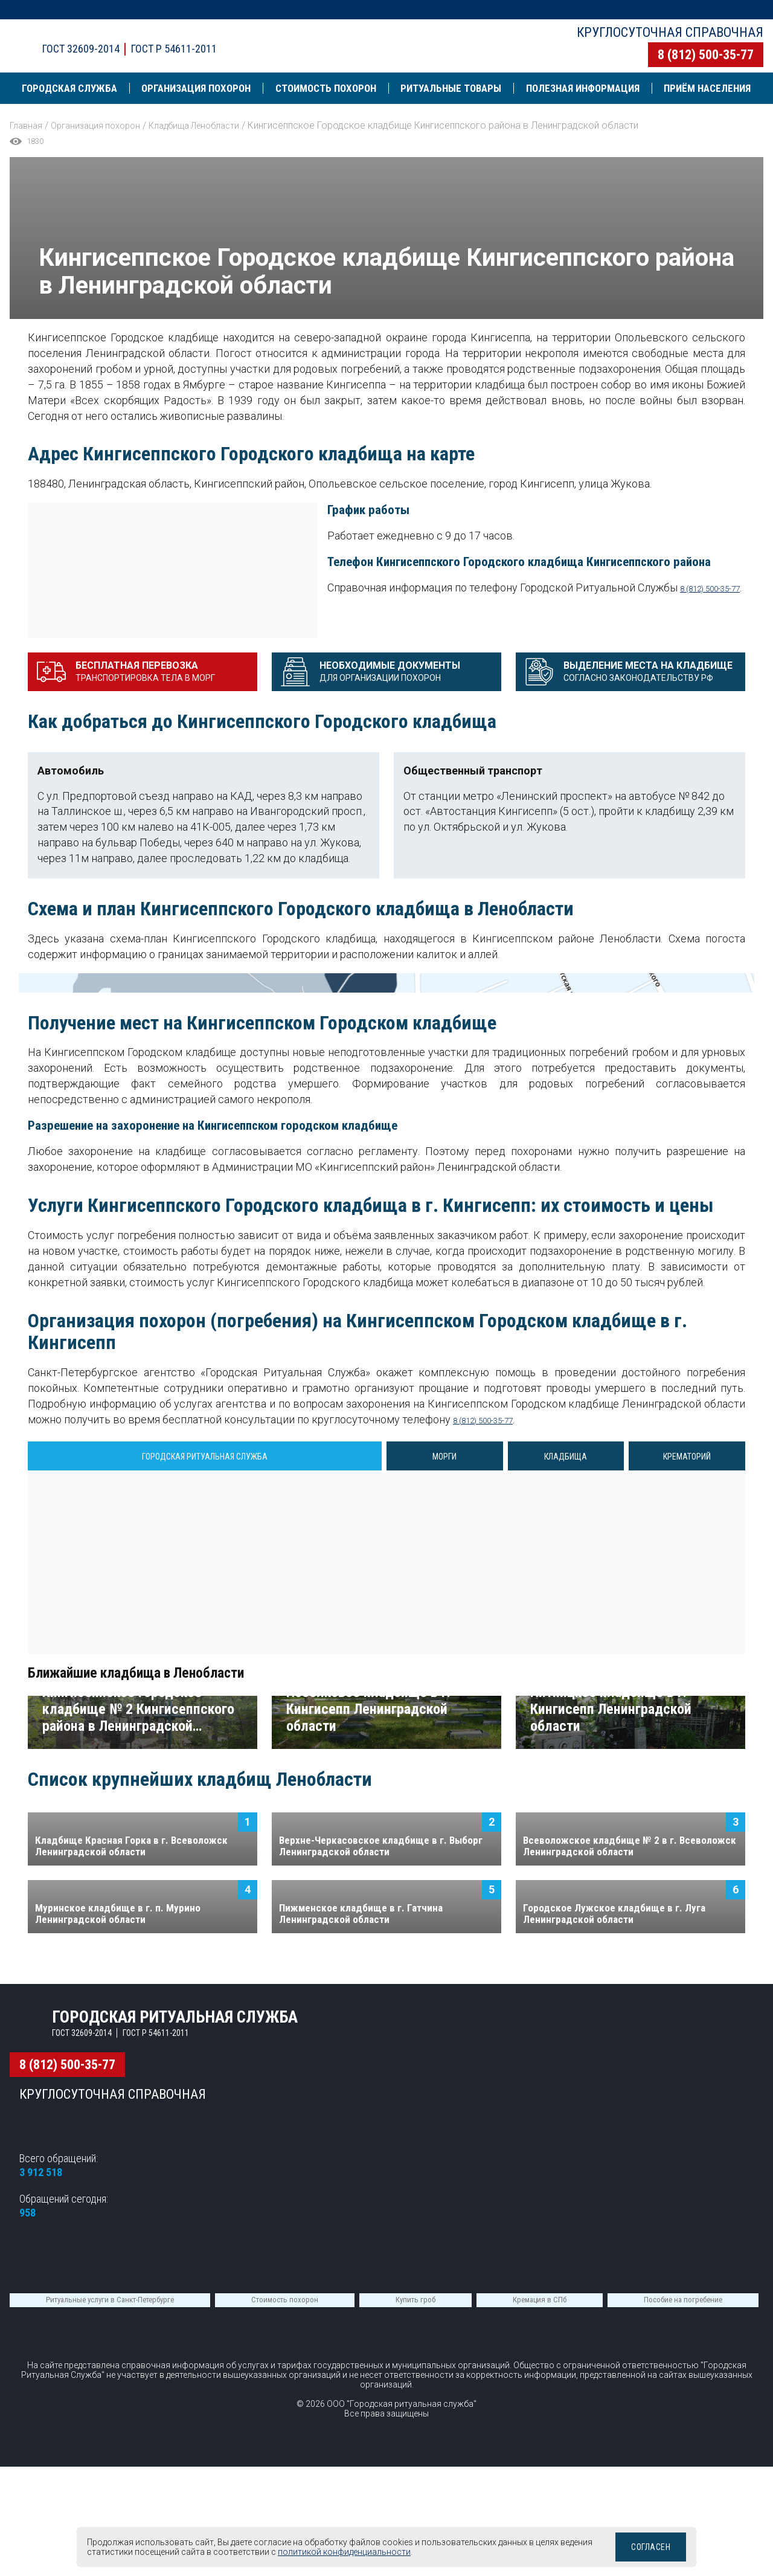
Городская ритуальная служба (213, 35)
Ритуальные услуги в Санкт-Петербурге (110, 2522)
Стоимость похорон (284, 2522)
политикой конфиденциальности (378, 2552)
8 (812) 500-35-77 (706, 54)
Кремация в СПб (539, 2522)
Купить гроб (415, 2522)
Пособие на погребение (683, 2522)
